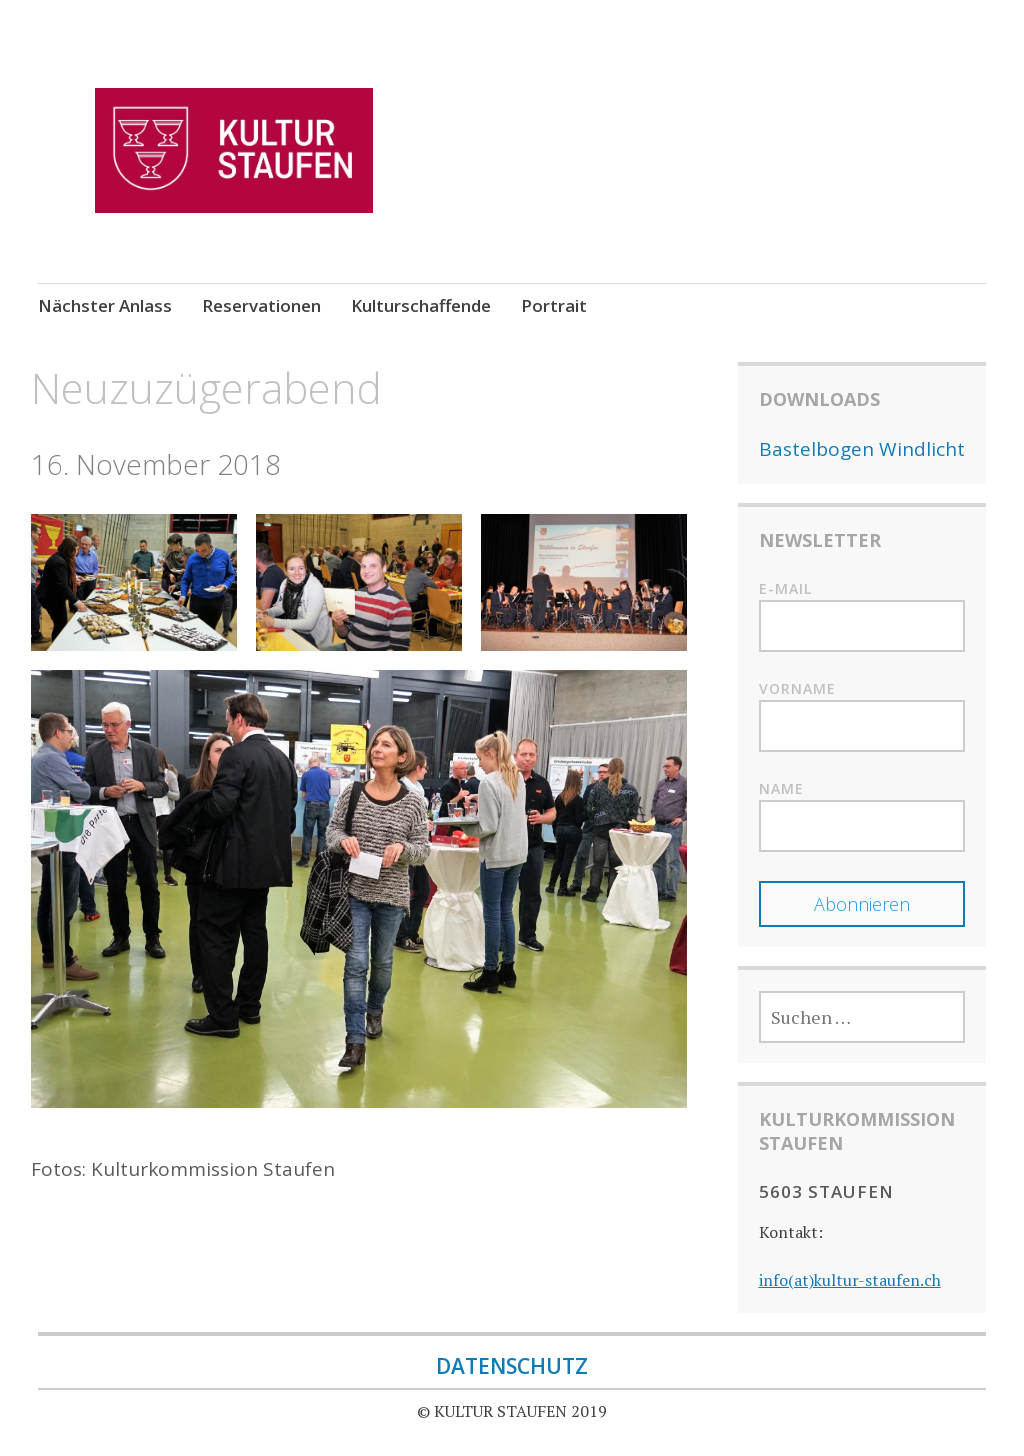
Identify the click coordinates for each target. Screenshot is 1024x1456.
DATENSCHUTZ (512, 1366)
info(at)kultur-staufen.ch (850, 1280)
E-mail (785, 588)
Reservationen (261, 305)
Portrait (554, 305)
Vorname (797, 688)
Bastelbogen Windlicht (862, 449)
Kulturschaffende (421, 305)
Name (781, 788)
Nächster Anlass (105, 305)
